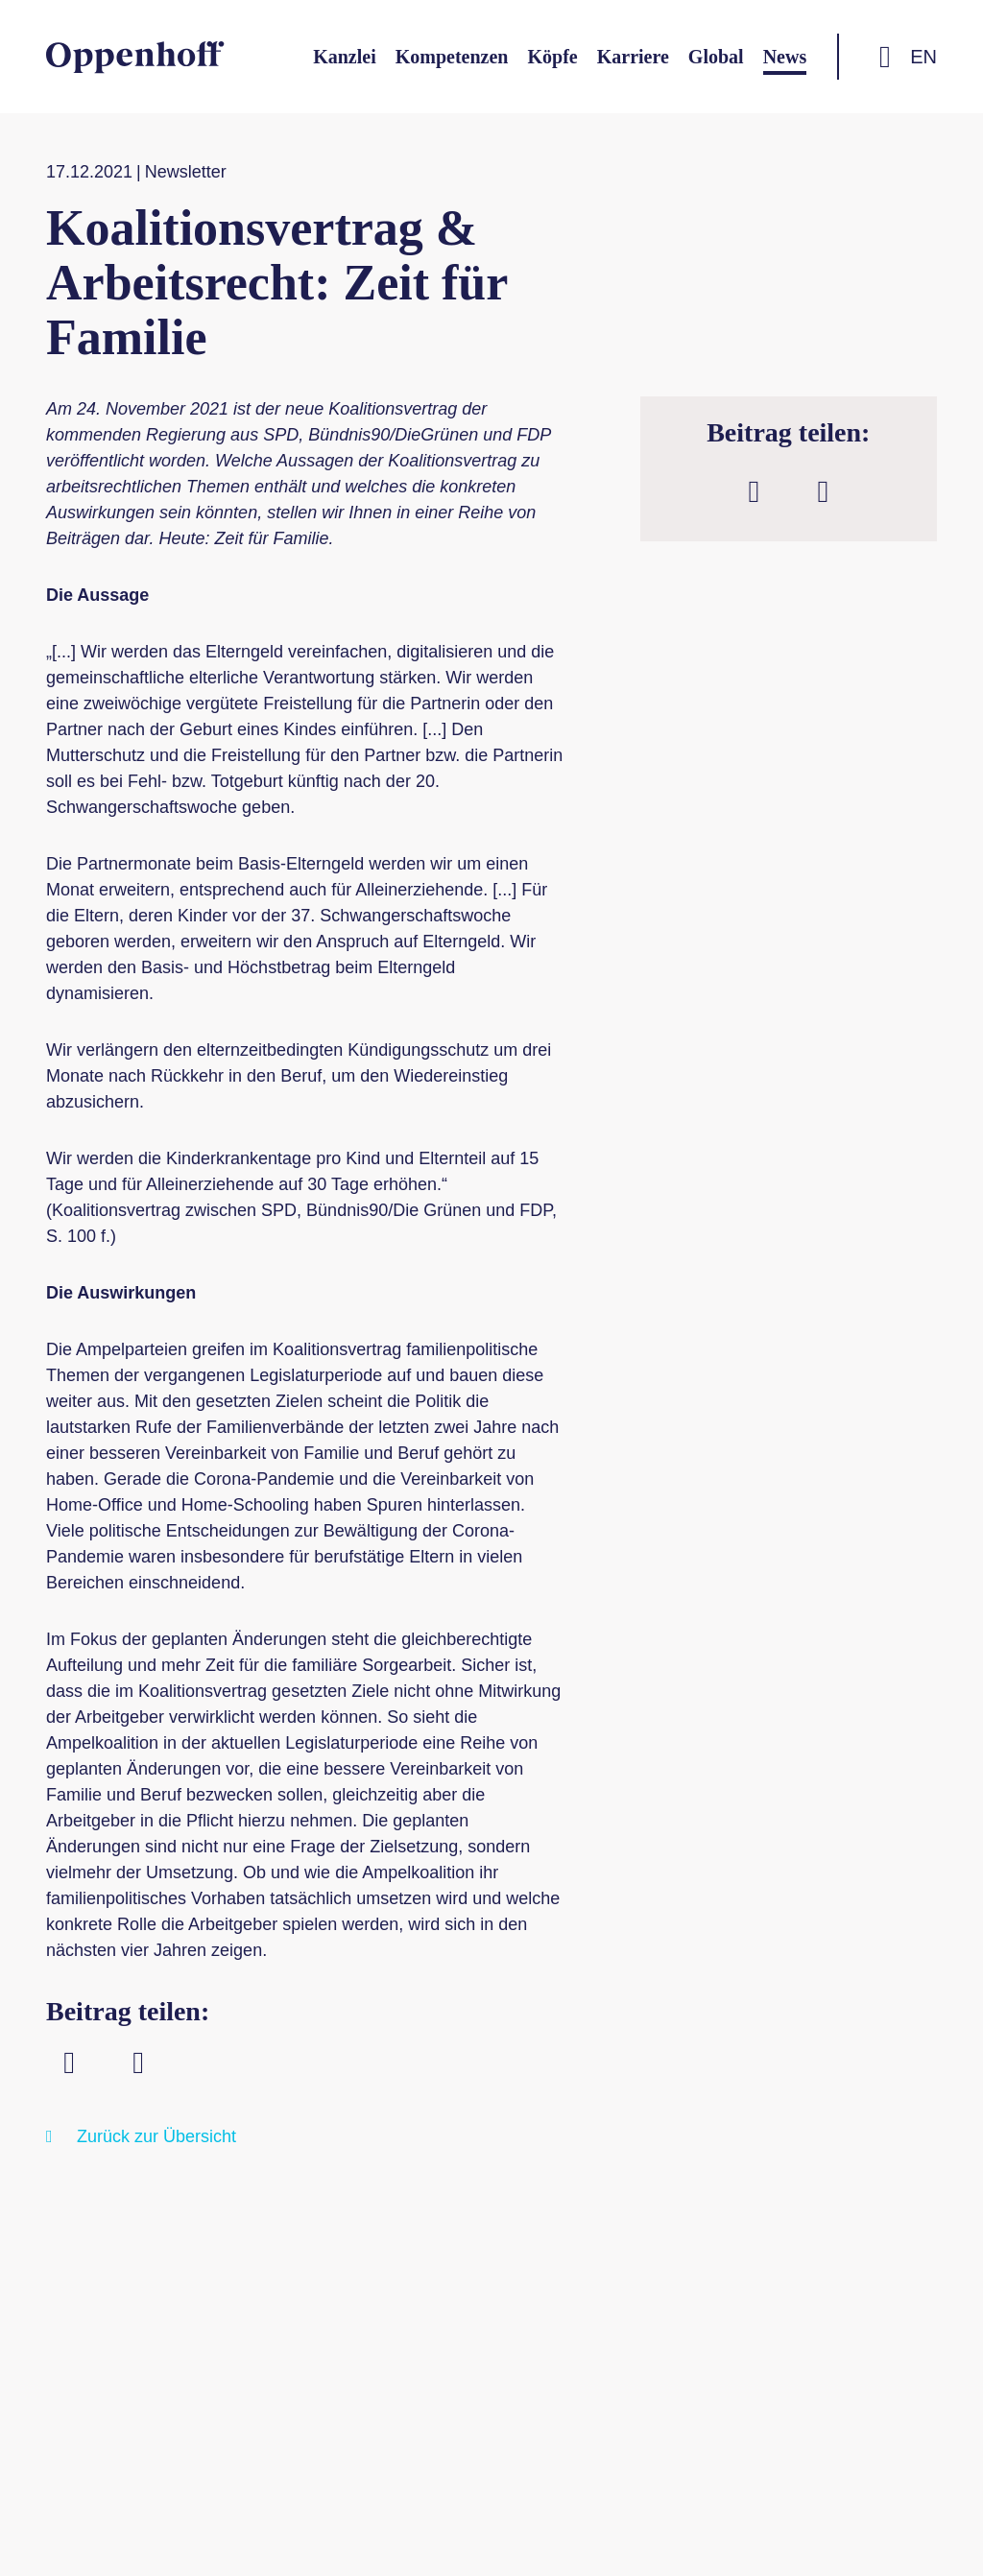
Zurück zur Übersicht (156, 2136)
